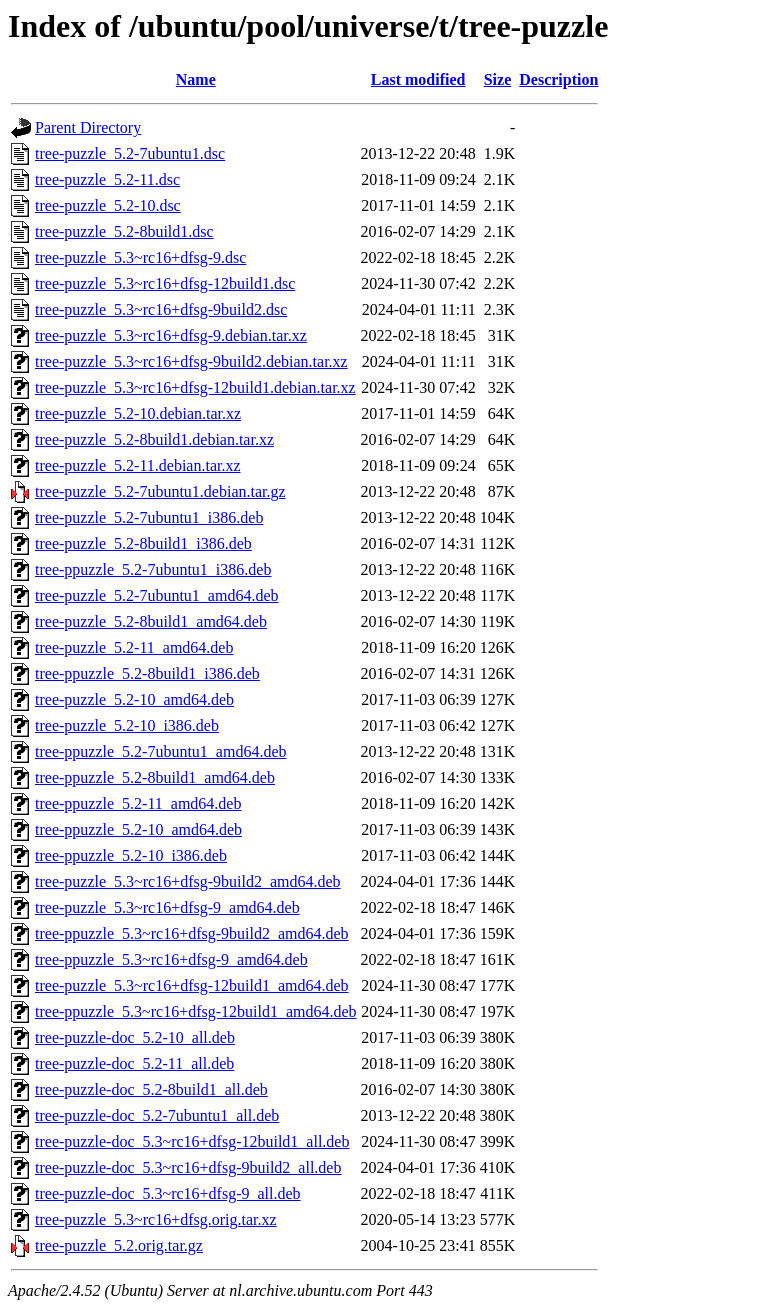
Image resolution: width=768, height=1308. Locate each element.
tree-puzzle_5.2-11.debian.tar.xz (138, 465)
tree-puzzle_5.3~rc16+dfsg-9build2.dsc (161, 309)
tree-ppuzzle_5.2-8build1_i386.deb (147, 673)
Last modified (418, 79)
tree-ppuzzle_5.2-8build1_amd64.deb (155, 777)
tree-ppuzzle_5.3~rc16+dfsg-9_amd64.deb (171, 959)
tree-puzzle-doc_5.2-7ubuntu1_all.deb (157, 1115)
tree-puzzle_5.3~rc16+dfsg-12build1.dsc (165, 283)
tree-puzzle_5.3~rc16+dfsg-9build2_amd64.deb (188, 881)
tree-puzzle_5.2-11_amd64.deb (134, 647)
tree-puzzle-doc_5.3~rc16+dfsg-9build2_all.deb (188, 1167)
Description (558, 79)
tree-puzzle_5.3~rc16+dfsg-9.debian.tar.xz (171, 335)
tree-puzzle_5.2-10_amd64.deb (134, 699)
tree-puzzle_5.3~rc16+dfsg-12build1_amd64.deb (192, 985)
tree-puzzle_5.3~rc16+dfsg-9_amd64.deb (167, 907)
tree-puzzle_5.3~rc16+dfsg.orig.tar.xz (156, 1219)
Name (196, 79)
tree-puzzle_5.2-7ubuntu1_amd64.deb (156, 595)
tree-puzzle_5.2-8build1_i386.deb (143, 543)
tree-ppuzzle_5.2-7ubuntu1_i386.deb (153, 569)
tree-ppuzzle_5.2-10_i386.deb (131, 855)
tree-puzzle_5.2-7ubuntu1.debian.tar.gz (160, 491)
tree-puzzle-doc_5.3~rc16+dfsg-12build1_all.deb (192, 1141)
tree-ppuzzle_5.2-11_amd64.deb (138, 803)
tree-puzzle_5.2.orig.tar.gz (119, 1245)
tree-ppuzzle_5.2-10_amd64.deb (138, 829)
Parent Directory (88, 127)
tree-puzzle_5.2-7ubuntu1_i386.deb (149, 517)
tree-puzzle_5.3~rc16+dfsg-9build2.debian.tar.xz (191, 361)
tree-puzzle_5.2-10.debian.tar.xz (138, 413)
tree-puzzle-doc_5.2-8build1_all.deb (151, 1089)
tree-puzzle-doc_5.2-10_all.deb (135, 1037)
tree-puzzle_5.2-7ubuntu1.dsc (130, 153)
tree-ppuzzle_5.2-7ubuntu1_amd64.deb (160, 751)
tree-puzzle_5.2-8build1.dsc (124, 231)
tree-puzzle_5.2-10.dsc (108, 205)
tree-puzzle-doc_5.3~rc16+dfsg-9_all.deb (168, 1193)
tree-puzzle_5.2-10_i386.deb (127, 725)
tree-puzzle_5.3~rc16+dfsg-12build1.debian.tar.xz (195, 387)
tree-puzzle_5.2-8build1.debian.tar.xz (154, 439)
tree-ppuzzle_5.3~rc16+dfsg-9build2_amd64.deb (192, 933)
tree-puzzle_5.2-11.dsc (107, 179)
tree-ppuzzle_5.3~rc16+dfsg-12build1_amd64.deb (196, 1011)
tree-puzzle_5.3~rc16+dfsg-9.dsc (140, 257)
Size (498, 79)
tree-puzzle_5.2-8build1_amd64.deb (151, 621)
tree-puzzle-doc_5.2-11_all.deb (134, 1063)
